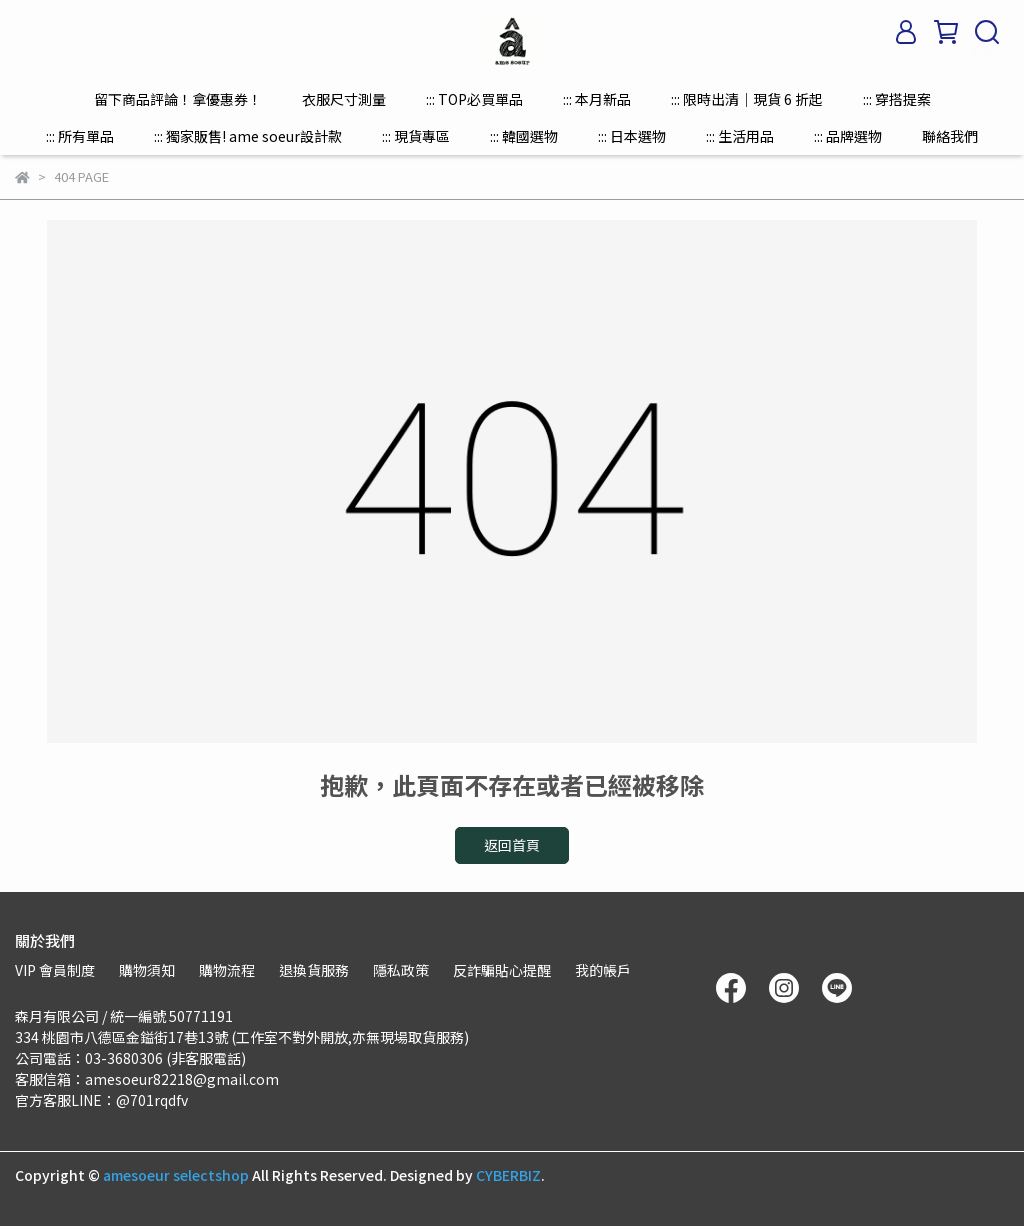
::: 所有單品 (80, 136)
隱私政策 (401, 970)
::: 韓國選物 (524, 136)
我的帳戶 (603, 970)
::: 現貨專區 (416, 136)
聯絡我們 (950, 136)
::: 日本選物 (632, 136)
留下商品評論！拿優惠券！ (178, 99)
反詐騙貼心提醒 (502, 970)
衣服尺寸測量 (344, 99)
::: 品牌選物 (848, 136)
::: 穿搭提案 (897, 99)
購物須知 (147, 970)
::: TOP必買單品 (474, 99)
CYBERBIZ (508, 1175)
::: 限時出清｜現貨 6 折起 (747, 99)
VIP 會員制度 (55, 970)
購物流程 (227, 970)
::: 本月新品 (597, 99)
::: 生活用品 (740, 136)
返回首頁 (512, 845)
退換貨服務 (314, 970)
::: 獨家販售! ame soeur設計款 (248, 136)
